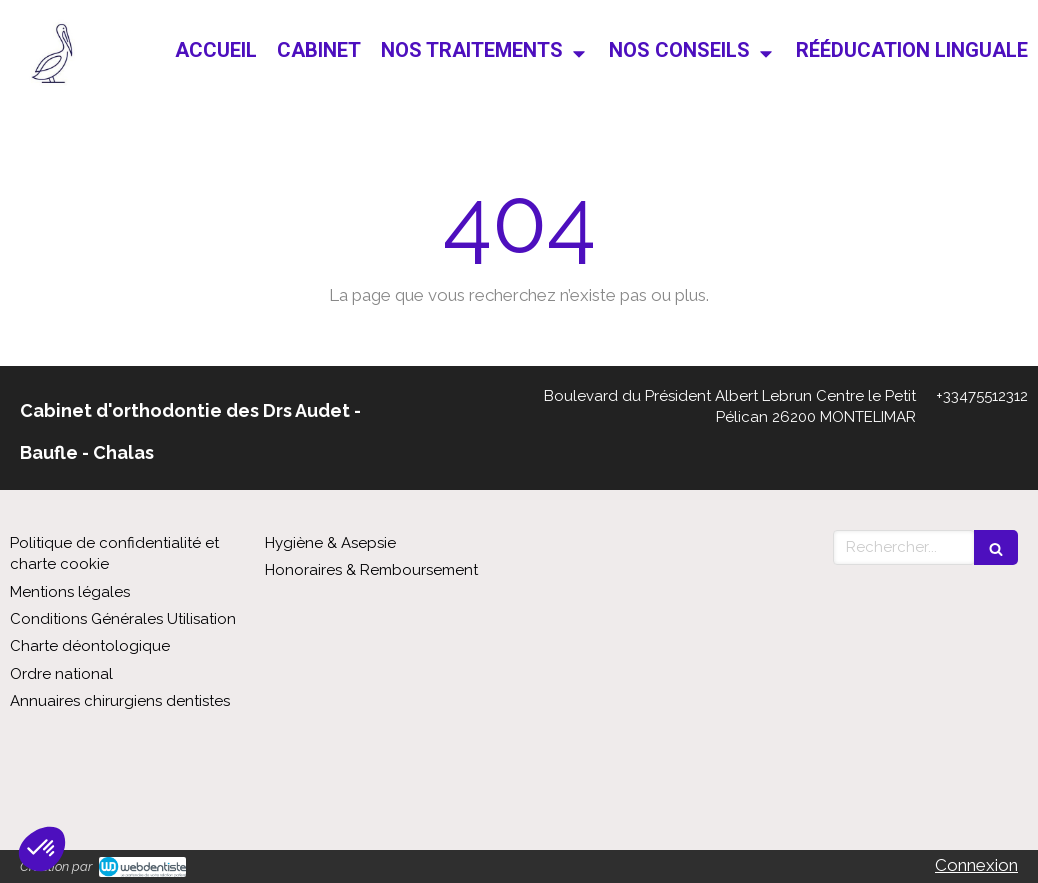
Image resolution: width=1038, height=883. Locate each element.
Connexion (976, 865)
